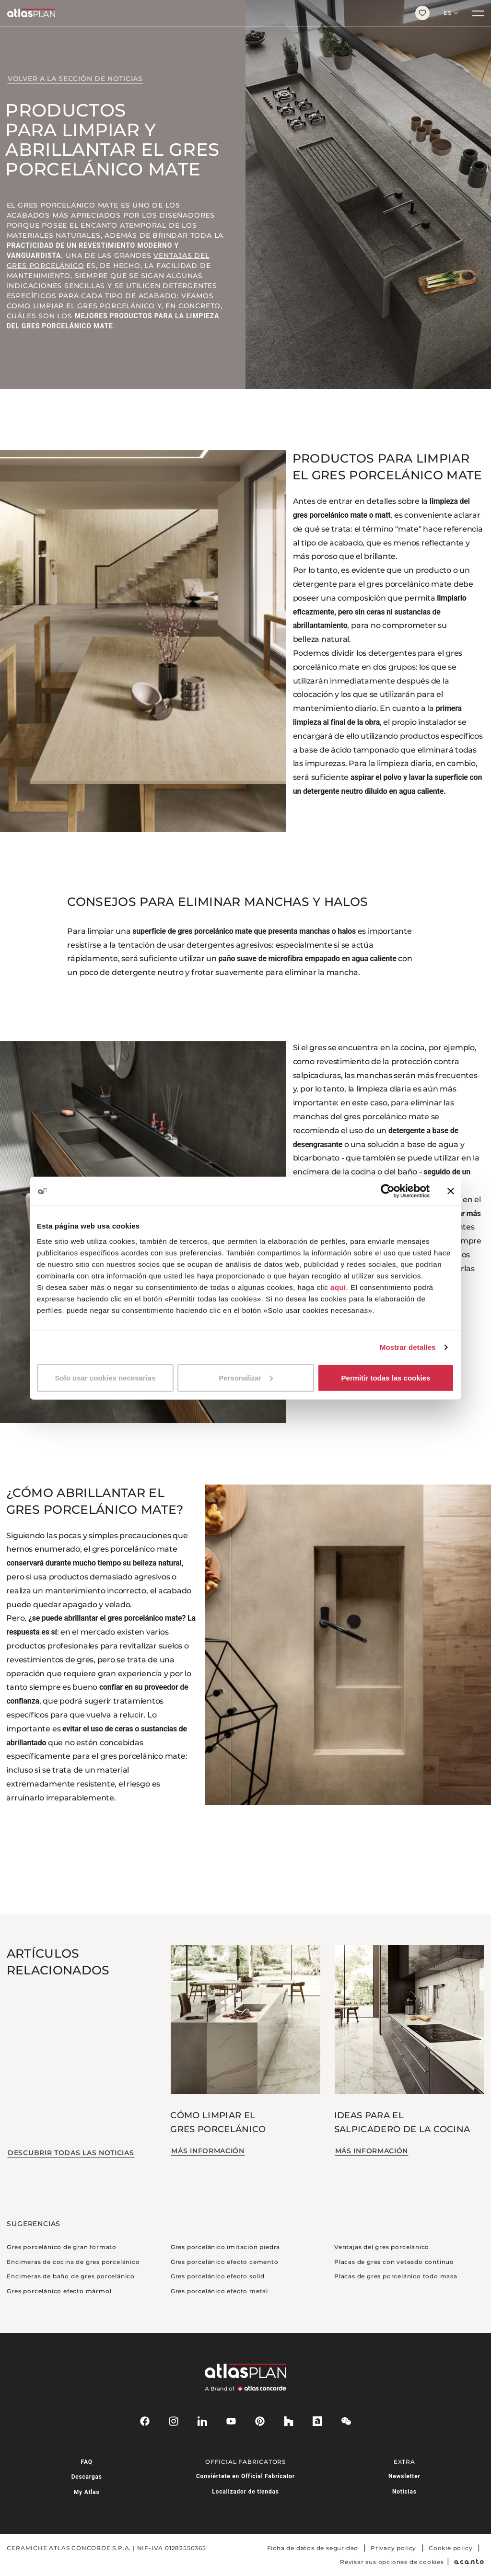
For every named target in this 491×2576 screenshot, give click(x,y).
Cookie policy (450, 2548)
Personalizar (246, 1377)
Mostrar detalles (408, 1347)
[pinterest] (260, 2421)
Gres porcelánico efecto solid (218, 2276)
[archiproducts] (317, 2421)
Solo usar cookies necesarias (105, 1377)
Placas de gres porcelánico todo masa (395, 2276)
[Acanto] (469, 2561)
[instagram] (173, 2421)
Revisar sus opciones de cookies (392, 2561)
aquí (338, 1287)
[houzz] (288, 2421)
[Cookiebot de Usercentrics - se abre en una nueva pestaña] (388, 1191)
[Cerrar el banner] (450, 1191)
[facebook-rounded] (144, 2421)
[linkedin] (202, 2421)
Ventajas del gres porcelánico (381, 2247)
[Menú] (478, 13)
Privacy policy (393, 2548)
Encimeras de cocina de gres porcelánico (73, 2261)
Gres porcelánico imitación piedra (225, 2247)
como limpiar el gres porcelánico (81, 306)
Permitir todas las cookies (386, 1377)
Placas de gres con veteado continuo (394, 2261)
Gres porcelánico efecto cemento (225, 2261)
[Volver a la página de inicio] (204, 12)
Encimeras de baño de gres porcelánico (71, 2276)
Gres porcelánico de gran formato (62, 2247)
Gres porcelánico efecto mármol (59, 2291)
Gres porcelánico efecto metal (219, 2291)
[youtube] (231, 2421)
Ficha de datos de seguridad (313, 2548)
